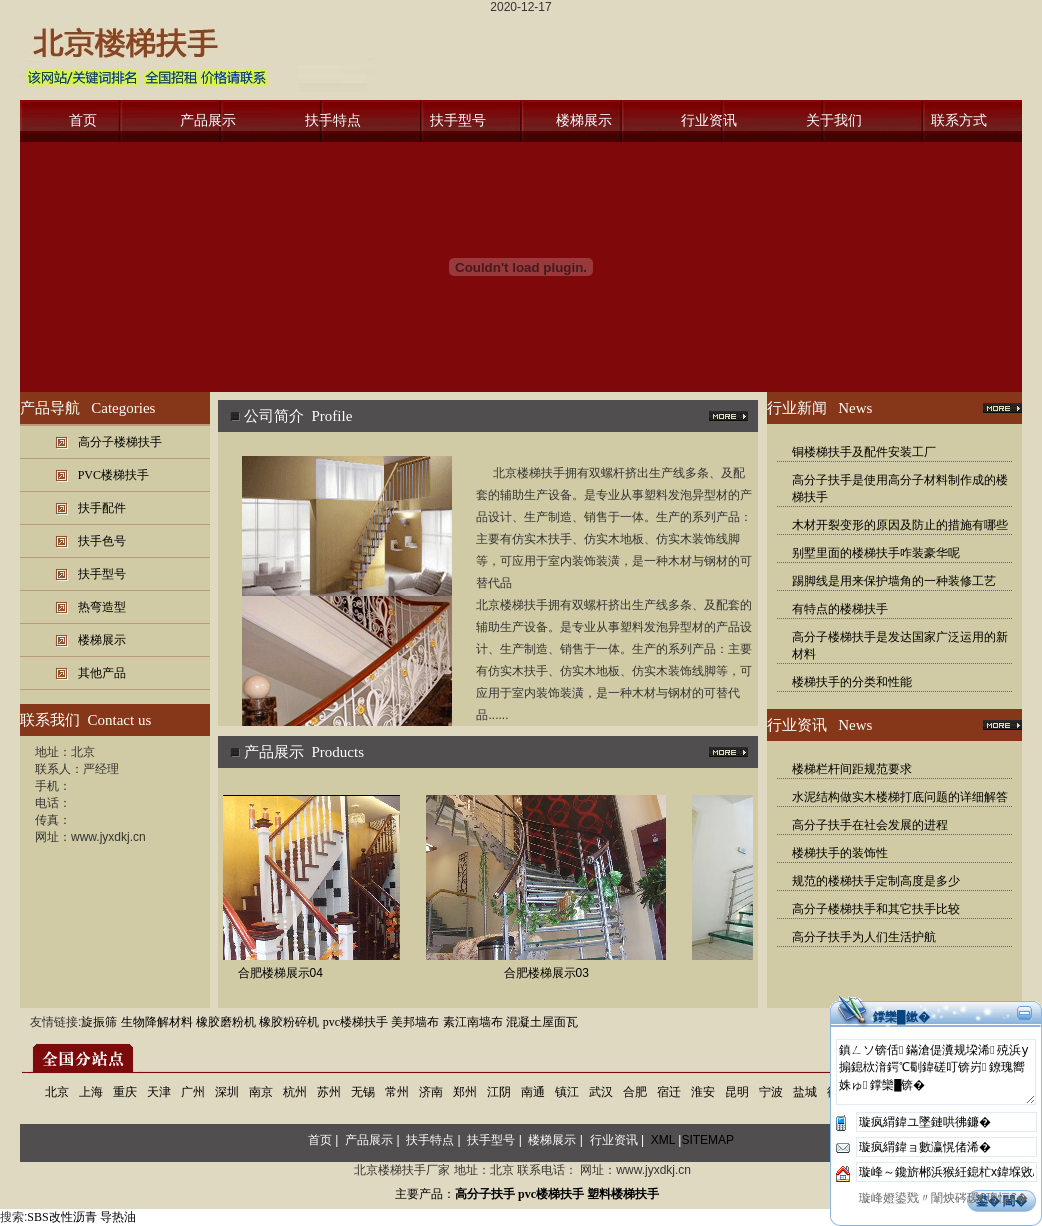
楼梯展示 (584, 120)
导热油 (118, 1217)
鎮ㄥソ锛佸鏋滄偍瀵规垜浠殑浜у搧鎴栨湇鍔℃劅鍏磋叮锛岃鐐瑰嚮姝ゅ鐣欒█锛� (936, 1072)
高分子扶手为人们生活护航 (864, 937)
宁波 (771, 1092)
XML (663, 1140)
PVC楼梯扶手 (113, 475)
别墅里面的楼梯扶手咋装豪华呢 (876, 553)
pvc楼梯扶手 (355, 1022)
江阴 (499, 1092)
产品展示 (208, 120)
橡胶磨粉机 (226, 1022)
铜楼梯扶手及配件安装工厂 (864, 452)
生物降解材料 (157, 1022)
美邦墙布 (415, 1022)
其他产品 (102, 673)
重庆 (125, 1092)
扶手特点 (333, 120)
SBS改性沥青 (61, 1217)
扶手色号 (102, 541)
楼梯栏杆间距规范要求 (852, 769)
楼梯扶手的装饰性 (840, 853)
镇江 (567, 1092)
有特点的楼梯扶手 (840, 609)
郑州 (465, 1092)
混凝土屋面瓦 (542, 1022)
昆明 (737, 1092)
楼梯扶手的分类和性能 (852, 682)
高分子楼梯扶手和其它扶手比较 (876, 909)
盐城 (805, 1092)
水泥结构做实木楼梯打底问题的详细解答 (900, 797)
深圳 (227, 1092)
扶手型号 (458, 120)
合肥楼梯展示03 (554, 973)
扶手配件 (102, 508)
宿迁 (669, 1092)
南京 (261, 1092)
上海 (91, 1092)
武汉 (601, 1092)
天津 (159, 1092)
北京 (57, 1092)
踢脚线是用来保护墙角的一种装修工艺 (894, 581)
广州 (193, 1092)
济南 (431, 1092)
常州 (397, 1092)
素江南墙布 (473, 1022)
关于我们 (834, 120)
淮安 (703, 1092)
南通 (533, 1092)
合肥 (635, 1092)
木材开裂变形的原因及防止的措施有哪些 (900, 525)
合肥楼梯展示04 (288, 973)
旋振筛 (99, 1022)
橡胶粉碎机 (289, 1022)
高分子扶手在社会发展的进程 (870, 825)
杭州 (295, 1092)
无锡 (363, 1092)
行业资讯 (709, 120)
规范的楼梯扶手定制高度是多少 (876, 881)
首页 (83, 120)
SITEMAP (707, 1140)
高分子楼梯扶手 (120, 442)
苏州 (329, 1092)
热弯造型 (102, 607)
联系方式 (959, 120)
